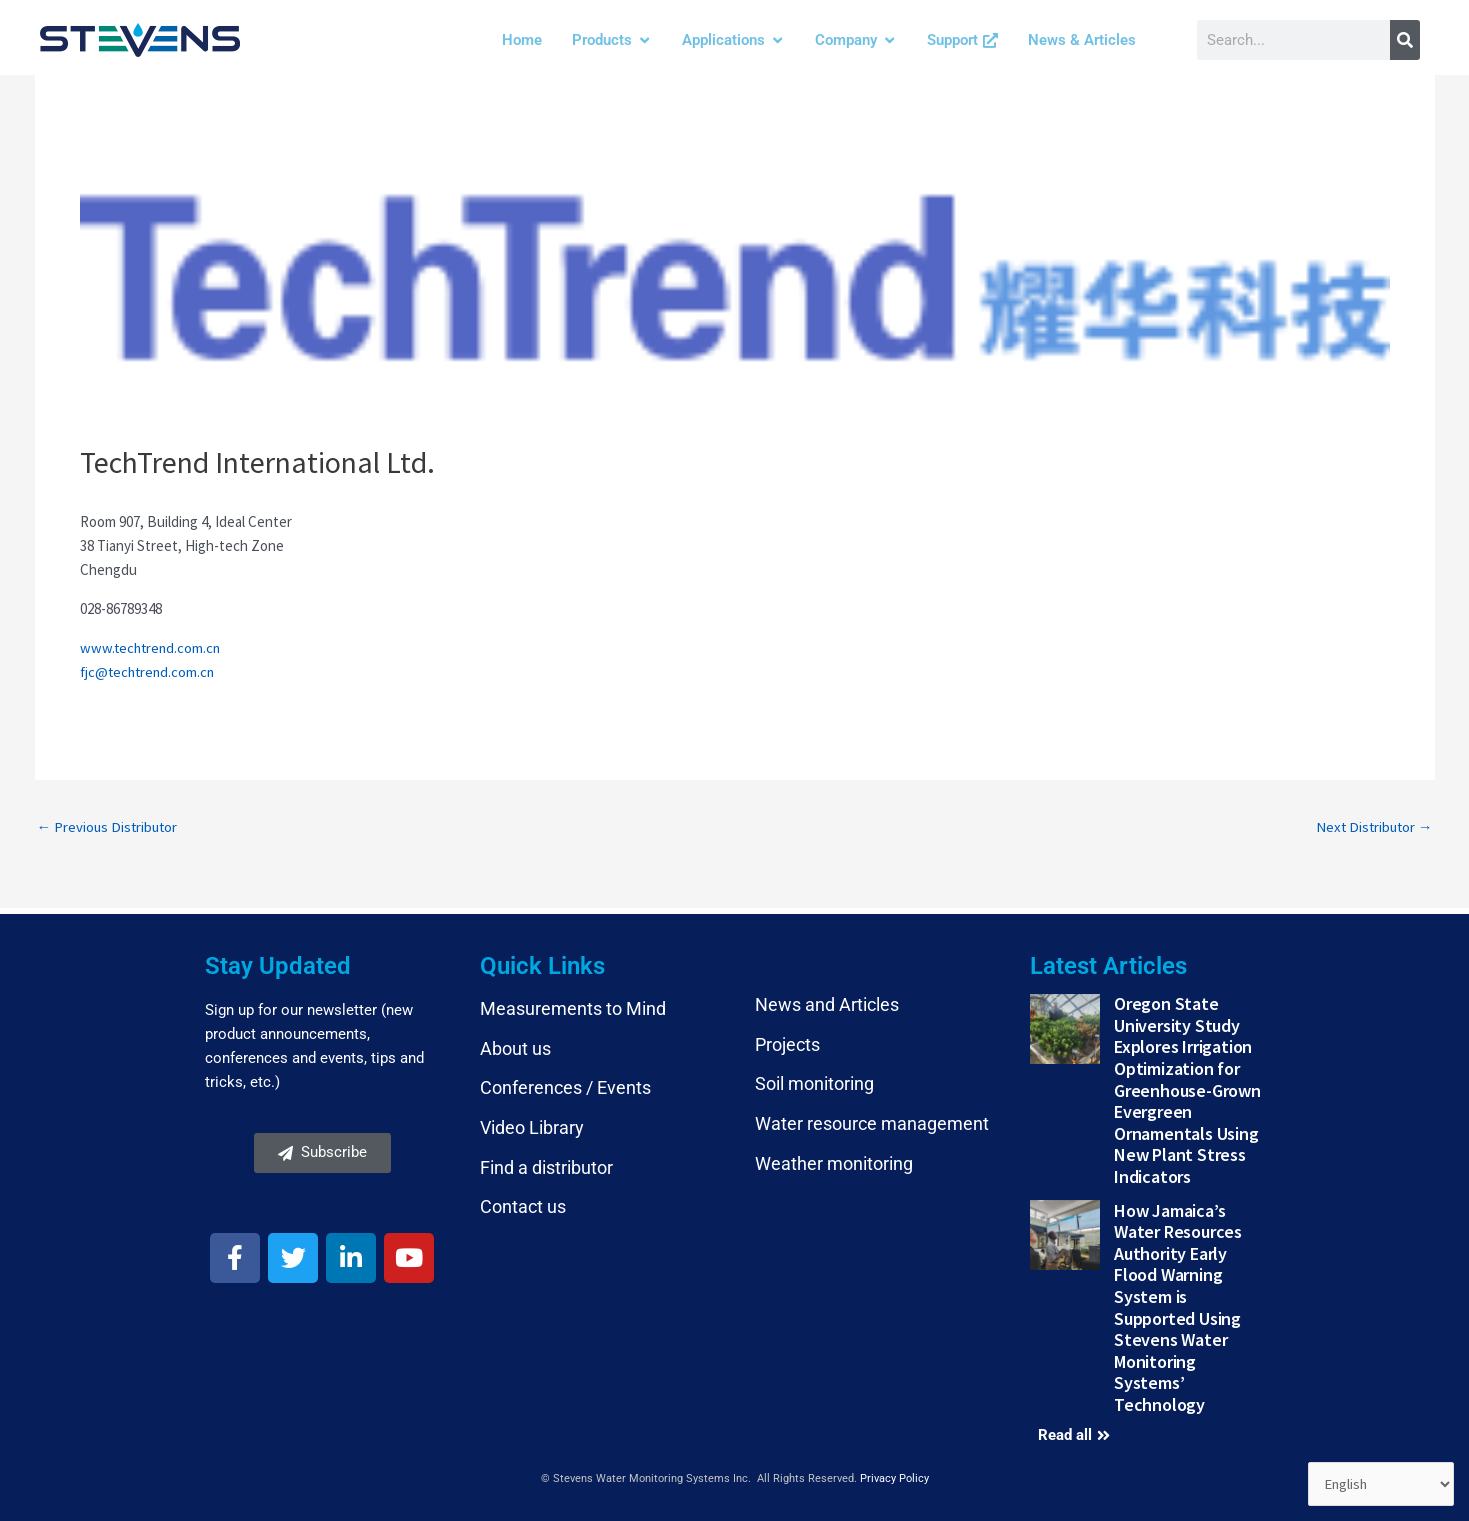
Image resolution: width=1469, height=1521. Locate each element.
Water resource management (872, 1123)
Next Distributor (1372, 826)
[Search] (1405, 40)
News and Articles (827, 1004)
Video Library (532, 1127)
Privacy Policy (894, 1477)
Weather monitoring (834, 1162)
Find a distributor (546, 1166)
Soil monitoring (814, 1083)
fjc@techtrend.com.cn (150, 671)
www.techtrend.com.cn (152, 647)
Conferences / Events (565, 1087)
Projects (787, 1044)
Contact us (523, 1206)
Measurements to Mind (573, 1008)
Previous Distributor (109, 826)
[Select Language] (1380, 1484)
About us (515, 1048)
